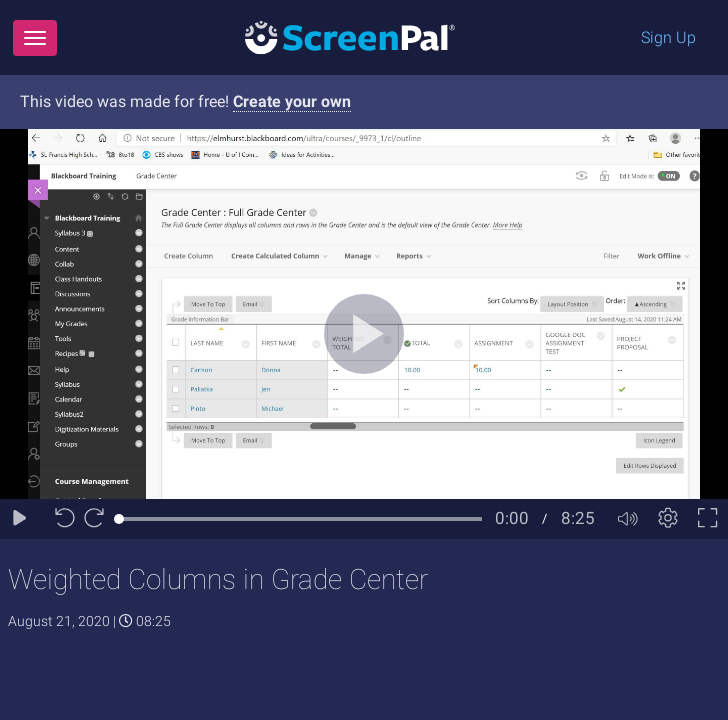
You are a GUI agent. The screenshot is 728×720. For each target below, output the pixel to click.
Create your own (292, 101)
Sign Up (668, 37)
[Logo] (350, 36)
